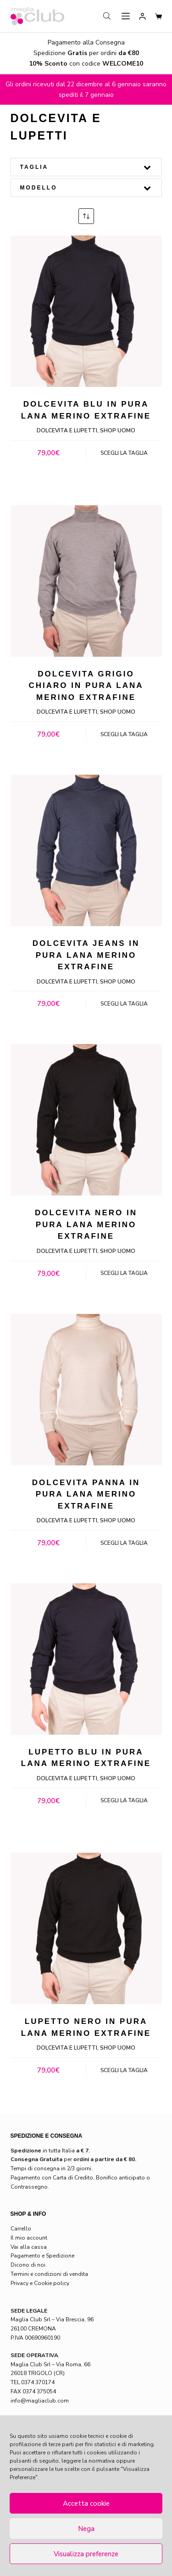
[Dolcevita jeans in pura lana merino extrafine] (86, 850)
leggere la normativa (88, 2460)
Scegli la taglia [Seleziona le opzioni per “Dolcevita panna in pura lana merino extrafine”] (124, 1543)
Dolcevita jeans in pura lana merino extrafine (86, 955)
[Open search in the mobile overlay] (107, 16)
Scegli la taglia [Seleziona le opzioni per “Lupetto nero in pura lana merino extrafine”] (124, 2070)
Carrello (21, 2228)
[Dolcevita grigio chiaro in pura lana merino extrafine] (86, 581)
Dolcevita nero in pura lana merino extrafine (86, 1224)
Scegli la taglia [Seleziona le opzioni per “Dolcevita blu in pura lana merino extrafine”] (124, 453)
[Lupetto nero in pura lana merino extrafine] (86, 1928)
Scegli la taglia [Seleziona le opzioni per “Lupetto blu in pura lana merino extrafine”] (124, 1800)
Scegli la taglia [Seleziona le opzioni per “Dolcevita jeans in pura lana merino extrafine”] (124, 1003)
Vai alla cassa (29, 2247)
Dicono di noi (28, 2265)
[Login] (142, 16)
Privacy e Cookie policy (40, 2283)
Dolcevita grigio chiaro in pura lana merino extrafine (86, 686)
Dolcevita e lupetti (67, 430)
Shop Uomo (117, 430)
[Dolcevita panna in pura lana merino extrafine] (86, 1389)
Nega (86, 2528)
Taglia (86, 167)
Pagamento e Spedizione (42, 2255)
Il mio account (29, 2237)
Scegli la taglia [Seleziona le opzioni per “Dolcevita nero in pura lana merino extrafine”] (124, 1273)
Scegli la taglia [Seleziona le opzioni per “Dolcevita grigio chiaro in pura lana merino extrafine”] (124, 734)
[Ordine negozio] (86, 216)
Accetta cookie (86, 2503)
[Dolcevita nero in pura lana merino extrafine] (86, 1120)
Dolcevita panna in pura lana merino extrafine (86, 1494)
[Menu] (126, 16)
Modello (86, 188)
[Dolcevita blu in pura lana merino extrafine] (86, 311)
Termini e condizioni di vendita (49, 2274)
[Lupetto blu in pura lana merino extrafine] (86, 1659)
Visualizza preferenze (86, 2554)
